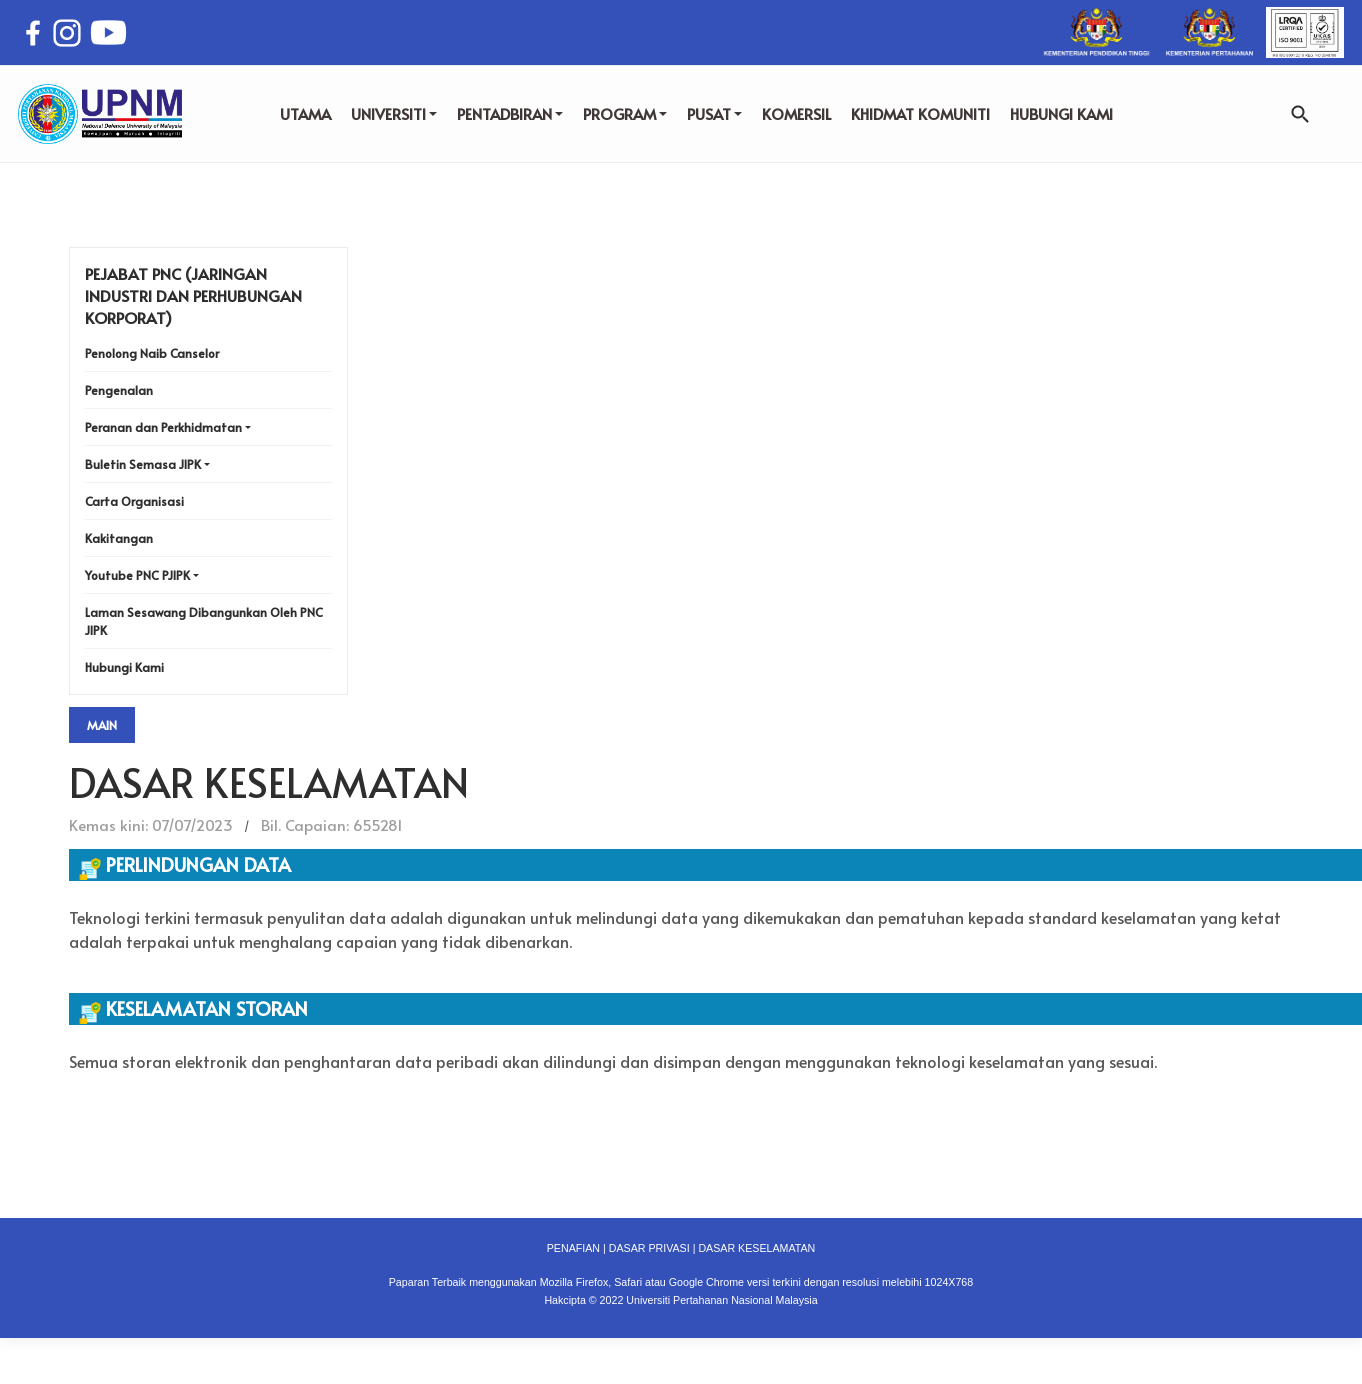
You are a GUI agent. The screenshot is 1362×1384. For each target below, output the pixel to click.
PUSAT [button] (714, 113)
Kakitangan (119, 538)
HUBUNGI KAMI (1061, 113)
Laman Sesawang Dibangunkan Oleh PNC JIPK (204, 621)
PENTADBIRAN (510, 113)
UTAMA (305, 113)
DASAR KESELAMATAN (756, 1248)
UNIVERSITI (394, 113)
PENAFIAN (573, 1248)
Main (102, 725)
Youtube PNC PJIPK (137, 575)
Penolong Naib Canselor (152, 353)
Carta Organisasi (134, 501)
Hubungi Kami (124, 667)
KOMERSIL (796, 113)
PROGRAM (625, 113)
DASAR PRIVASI (649, 1248)
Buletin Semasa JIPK (143, 464)
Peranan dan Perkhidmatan (163, 427)
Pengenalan (119, 390)
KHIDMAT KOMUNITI (920, 113)
